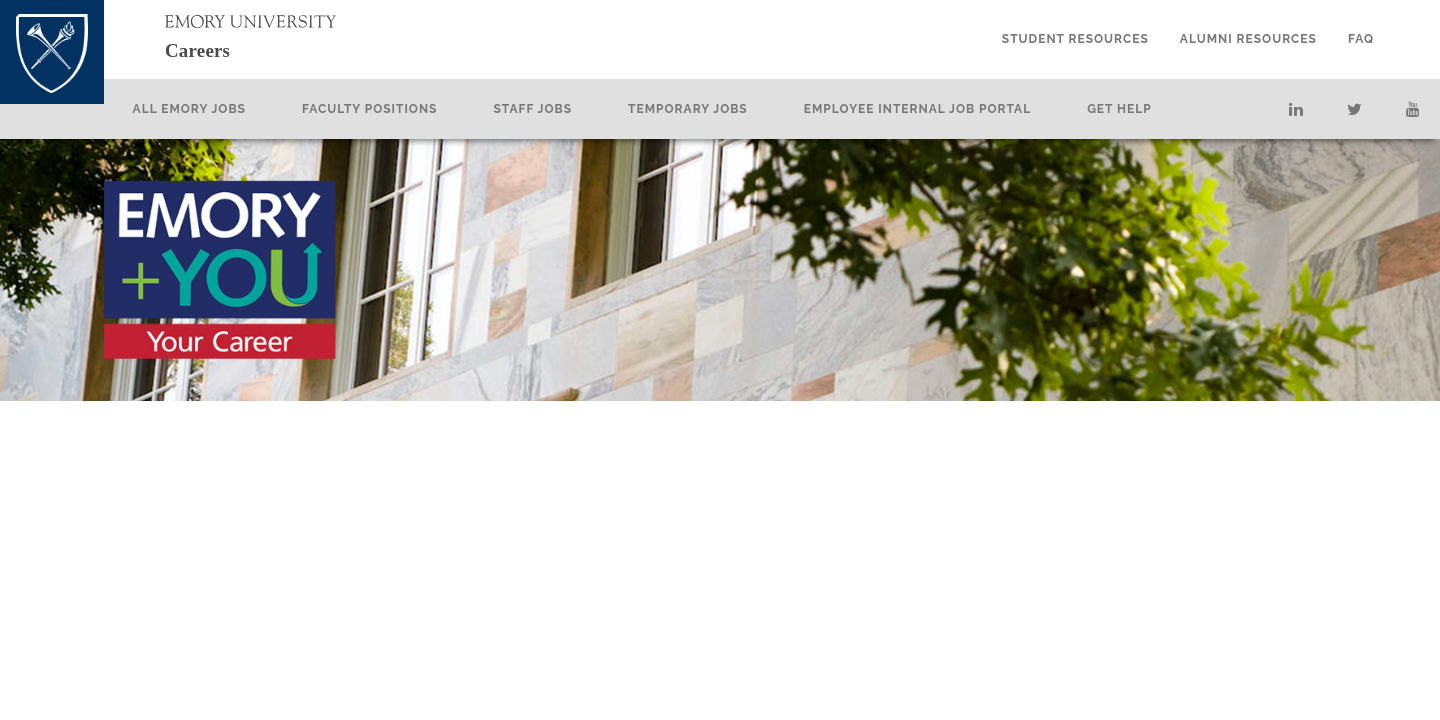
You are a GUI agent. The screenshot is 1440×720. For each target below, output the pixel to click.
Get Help (1155, 109)
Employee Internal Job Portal (953, 109)
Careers (216, 48)
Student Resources (1075, 39)
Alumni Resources (1248, 39)
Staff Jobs (569, 109)
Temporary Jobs (724, 109)
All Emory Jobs (225, 109)
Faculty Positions (406, 109)
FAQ (1361, 39)
